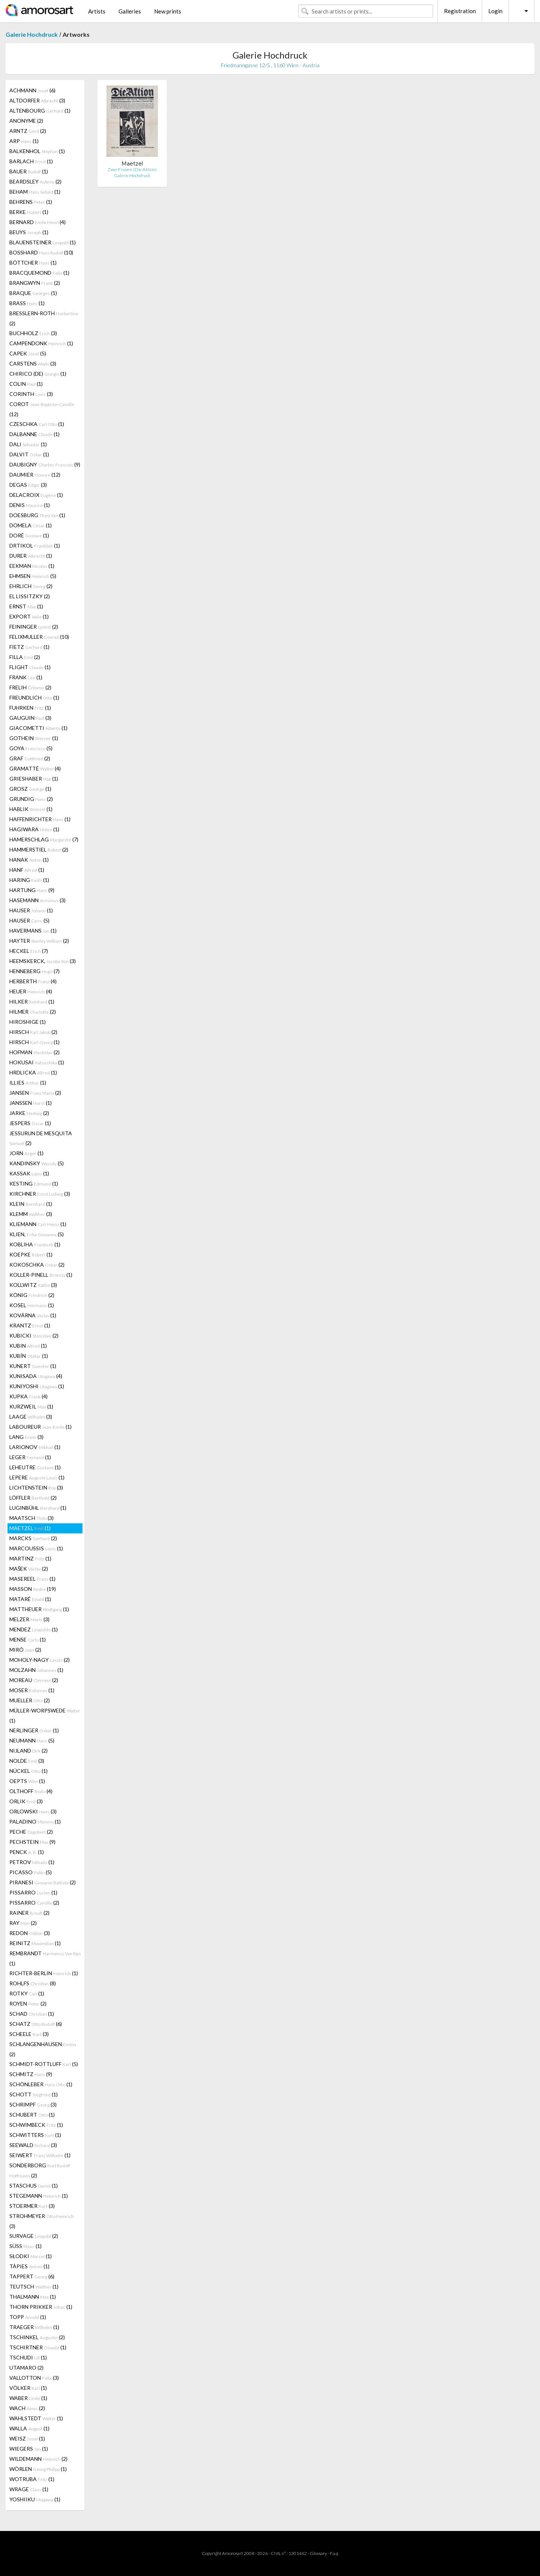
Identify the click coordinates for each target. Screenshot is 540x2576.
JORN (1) (26, 1153)
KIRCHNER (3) (39, 1193)
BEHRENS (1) (30, 202)
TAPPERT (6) (31, 2276)
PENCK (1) (26, 1852)
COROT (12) (41, 409)
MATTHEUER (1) (39, 1609)
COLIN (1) (26, 384)
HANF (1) (26, 870)
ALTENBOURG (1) (39, 110)
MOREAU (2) (33, 1680)
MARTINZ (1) (30, 1558)
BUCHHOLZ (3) (33, 333)
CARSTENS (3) (32, 363)
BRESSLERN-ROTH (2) (43, 318)
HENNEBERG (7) (34, 971)
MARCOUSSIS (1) (36, 1548)
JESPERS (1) (30, 1123)
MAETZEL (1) (30, 1528)
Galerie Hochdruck (32, 34)
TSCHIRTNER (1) (37, 2347)
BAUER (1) (28, 171)
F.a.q (334, 2553)
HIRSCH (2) (33, 1032)
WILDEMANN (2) (38, 2459)
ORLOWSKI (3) (33, 1811)
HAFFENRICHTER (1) (39, 819)
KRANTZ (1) (29, 1325)
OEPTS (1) (27, 1781)
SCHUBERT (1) (32, 2114)
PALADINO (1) (35, 1821)
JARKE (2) (29, 1113)
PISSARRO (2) (34, 1902)
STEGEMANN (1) (38, 2195)
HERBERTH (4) (33, 981)
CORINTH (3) (31, 394)
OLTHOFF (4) (30, 1791)
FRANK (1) (25, 677)
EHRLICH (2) (30, 586)
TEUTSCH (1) (33, 2286)
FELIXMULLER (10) (39, 636)
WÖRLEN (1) (38, 2469)
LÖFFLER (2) (33, 1497)
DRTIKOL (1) (34, 545)
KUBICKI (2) (33, 1335)
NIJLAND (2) (28, 1750)
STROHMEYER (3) (41, 2221)
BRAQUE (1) (33, 293)
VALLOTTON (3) (34, 2377)
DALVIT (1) (29, 454)
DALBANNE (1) (34, 434)
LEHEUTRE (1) (35, 1467)
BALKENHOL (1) (37, 151)
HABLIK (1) (30, 809)
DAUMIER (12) (34, 474)
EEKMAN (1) (31, 566)
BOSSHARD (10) (41, 252)
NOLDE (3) (26, 1760)
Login (495, 11)
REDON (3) (29, 1933)
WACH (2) (27, 2408)
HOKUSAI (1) (36, 1062)
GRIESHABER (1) (33, 778)
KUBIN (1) (28, 1345)
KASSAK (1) (29, 1173)
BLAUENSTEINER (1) (42, 242)
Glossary (318, 2553)
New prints (167, 11)
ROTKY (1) (26, 1993)
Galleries (129, 11)
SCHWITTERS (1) (35, 2135)
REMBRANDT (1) (45, 1958)
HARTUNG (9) (31, 890)
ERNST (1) (26, 606)
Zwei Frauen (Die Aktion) (132, 169)
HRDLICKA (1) (33, 1072)
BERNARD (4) (37, 222)
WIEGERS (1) (28, 2448)
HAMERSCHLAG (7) (43, 839)
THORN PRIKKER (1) (40, 2307)
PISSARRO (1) (33, 1892)
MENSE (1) (27, 1639)
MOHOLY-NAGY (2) (39, 1660)
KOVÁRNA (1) (32, 1315)
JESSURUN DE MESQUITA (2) (40, 1138)
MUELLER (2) (29, 1700)
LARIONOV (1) (34, 1447)
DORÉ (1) (29, 535)
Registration (460, 11)
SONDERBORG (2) (39, 2170)
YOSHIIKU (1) (34, 2499)
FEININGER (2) (33, 626)
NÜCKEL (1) (28, 1771)
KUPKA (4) (28, 1396)
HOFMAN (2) (34, 1052)
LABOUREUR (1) (40, 1426)
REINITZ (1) (35, 1943)
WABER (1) (28, 2398)
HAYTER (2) (39, 940)
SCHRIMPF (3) (33, 2104)
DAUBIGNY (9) (44, 464)
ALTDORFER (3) (37, 100)
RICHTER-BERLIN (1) (43, 1973)
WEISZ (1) (27, 2438)
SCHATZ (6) (35, 2024)
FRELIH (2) (30, 687)
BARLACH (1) (31, 161)
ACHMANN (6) (32, 90)
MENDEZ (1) (33, 1629)
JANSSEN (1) (30, 1103)
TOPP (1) (27, 2317)
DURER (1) (30, 555)
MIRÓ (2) (25, 1649)
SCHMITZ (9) (30, 2074)
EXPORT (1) (29, 616)
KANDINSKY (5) (36, 1163)
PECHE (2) (31, 1831)
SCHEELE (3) (29, 2034)
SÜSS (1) (25, 2246)
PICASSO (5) (30, 1872)
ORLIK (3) (26, 1801)
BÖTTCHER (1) (33, 262)
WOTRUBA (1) (31, 2479)
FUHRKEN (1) (30, 707)
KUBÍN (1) (28, 1356)
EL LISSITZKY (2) (29, 596)
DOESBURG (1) (37, 515)
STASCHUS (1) (33, 2185)
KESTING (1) (33, 1183)
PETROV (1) (31, 1862)
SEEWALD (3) (33, 2145)
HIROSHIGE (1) (27, 1022)
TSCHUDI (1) (28, 2357)
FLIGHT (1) (30, 667)
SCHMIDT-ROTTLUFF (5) (43, 2064)
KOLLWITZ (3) (33, 1285)
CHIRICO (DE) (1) (37, 373)
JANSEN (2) (35, 1092)
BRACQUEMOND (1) (39, 272)
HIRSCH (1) (34, 1042)
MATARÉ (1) (30, 1599)
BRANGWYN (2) (34, 283)
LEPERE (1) (36, 1477)
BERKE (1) (28, 212)
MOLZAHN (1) (36, 1670)
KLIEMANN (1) (37, 1224)
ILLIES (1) (27, 1082)
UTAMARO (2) (26, 2367)
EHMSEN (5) (32, 576)
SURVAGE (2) (33, 2236)
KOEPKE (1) (30, 1254)
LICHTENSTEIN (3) (36, 1487)
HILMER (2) (32, 1011)
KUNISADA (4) (35, 1376)
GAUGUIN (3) (30, 718)
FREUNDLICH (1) (34, 697)
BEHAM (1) (34, 191)
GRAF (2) (29, 758)
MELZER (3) (29, 1619)
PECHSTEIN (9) (32, 1842)
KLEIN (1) (30, 1204)
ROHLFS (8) (32, 1983)
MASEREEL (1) (32, 1578)
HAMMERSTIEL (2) (38, 849)
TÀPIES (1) (29, 2266)
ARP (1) (24, 141)
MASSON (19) (32, 1589)
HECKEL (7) (28, 951)
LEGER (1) (30, 1457)
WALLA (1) (29, 2428)
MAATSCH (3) (31, 1518)
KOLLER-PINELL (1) (40, 1274)
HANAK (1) (29, 859)
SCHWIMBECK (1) (36, 2125)
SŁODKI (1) (30, 2256)
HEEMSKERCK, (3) (42, 961)
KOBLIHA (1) (34, 1244)
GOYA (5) (30, 748)
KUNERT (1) (32, 1366)
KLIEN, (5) (36, 1234)
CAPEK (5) (27, 353)
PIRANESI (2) (42, 1882)
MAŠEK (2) (28, 1568)
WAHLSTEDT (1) (36, 2418)
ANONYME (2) (26, 120)
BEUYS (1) (28, 232)
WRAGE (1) (28, 2489)
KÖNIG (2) (31, 1295)
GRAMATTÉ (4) (35, 768)
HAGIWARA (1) (34, 829)
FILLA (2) (24, 657)
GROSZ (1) (30, 788)
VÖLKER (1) (28, 2388)
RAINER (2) (29, 1912)
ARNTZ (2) (27, 131)
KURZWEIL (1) (31, 1406)
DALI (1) (28, 444)
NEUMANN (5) (31, 1740)
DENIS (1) (29, 505)
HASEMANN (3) (37, 900)
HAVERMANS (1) (33, 930)
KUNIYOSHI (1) (36, 1386)
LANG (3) (26, 1437)
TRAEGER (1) (34, 2327)
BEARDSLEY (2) (35, 181)
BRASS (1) (27, 303)
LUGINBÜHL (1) (37, 1508)
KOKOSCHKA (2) (36, 1264)
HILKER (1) (31, 1001)
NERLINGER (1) (34, 1730)
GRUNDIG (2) (31, 799)
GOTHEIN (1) (33, 738)
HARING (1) (29, 880)
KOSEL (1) (31, 1305)
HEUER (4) (30, 991)
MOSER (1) (31, 1690)
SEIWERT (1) (39, 2155)
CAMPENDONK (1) (41, 343)
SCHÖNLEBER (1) (40, 2084)
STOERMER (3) (32, 2206)
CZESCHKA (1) (36, 424)
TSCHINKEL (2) (37, 2337)
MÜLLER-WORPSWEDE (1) (44, 1715)
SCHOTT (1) (33, 2094)
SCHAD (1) (31, 2013)
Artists (96, 11)
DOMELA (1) (30, 525)
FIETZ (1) (29, 647)
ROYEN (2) (27, 2003)
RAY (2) (23, 1923)
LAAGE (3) (30, 1416)
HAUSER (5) (29, 920)
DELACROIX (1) (36, 495)
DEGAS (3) (28, 484)
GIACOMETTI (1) (38, 728)
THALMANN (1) (32, 2296)
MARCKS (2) (33, 1538)
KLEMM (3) (30, 1214)
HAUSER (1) (31, 910)
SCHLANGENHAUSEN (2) (42, 2049)
